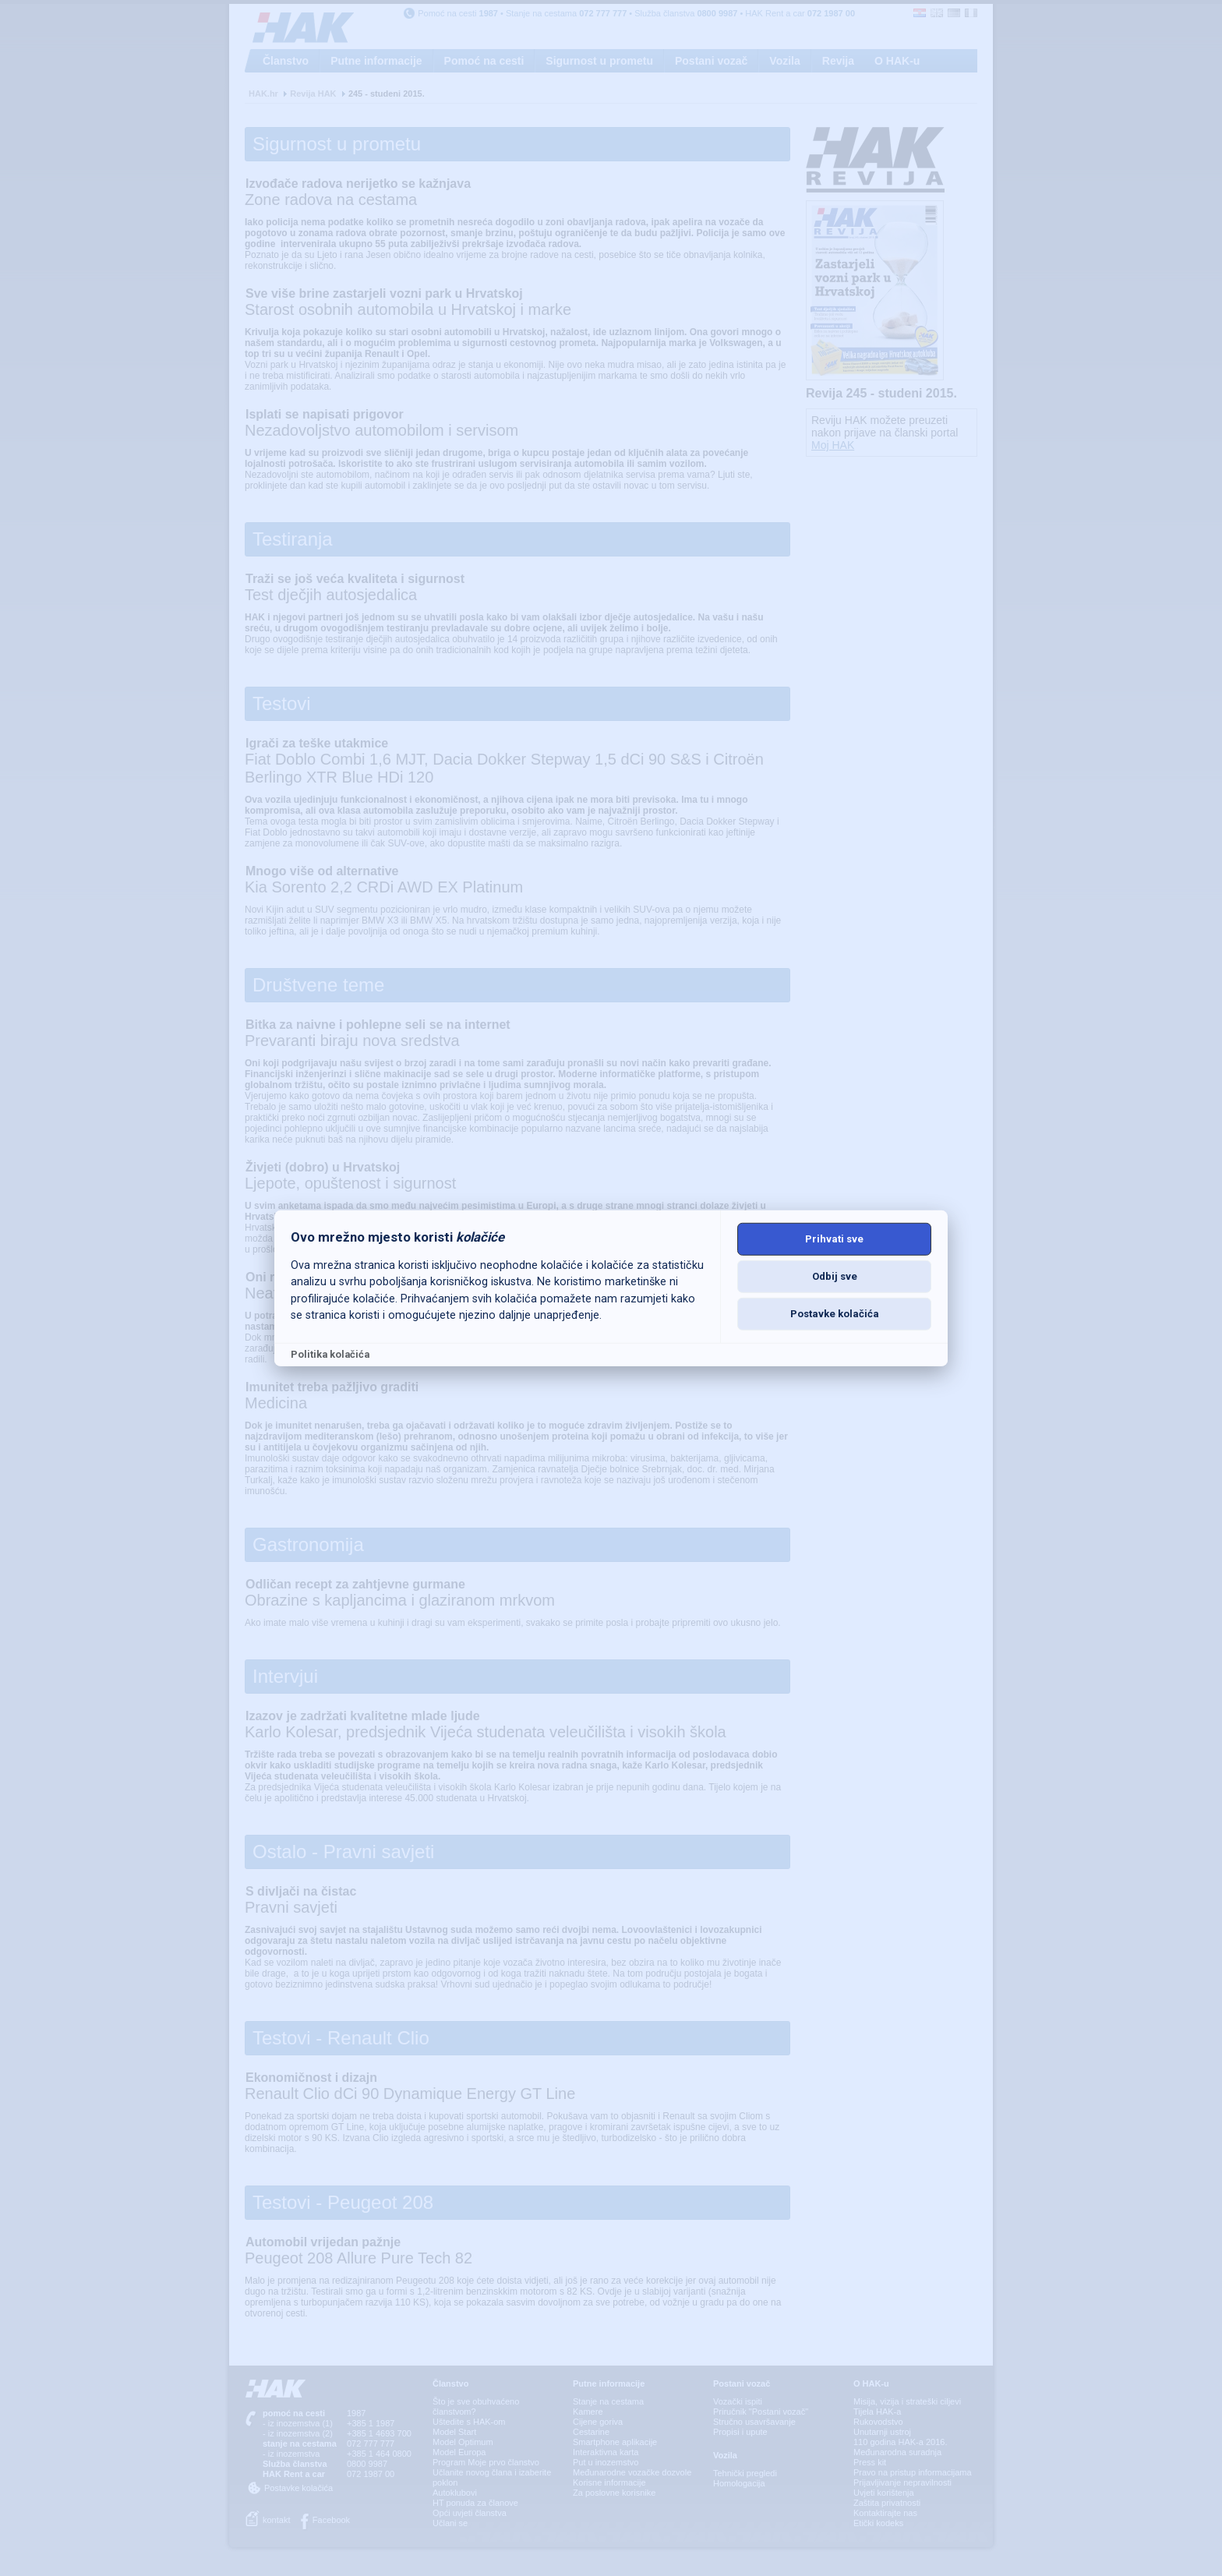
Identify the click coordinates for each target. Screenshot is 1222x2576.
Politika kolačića (330, 1354)
